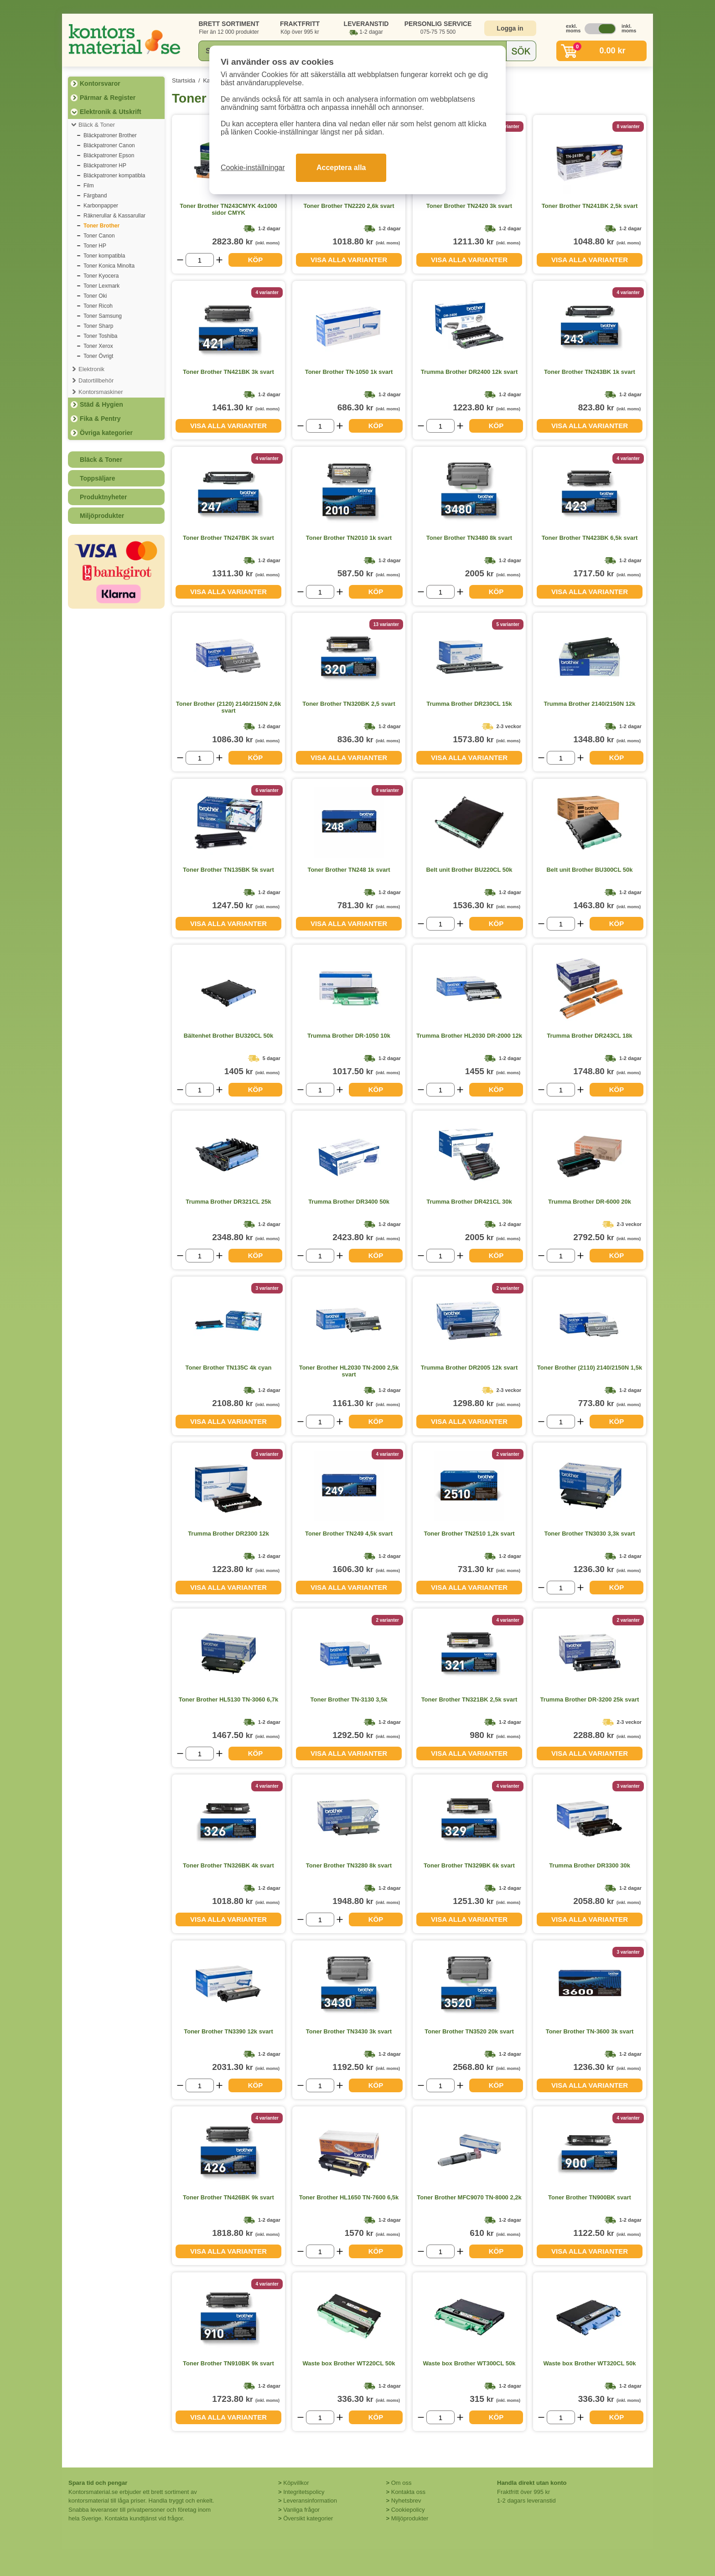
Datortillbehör (96, 380)
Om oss (401, 2482)
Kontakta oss (408, 2491)
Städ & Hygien (101, 404)
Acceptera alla (341, 167)
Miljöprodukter (102, 515)
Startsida (183, 80)
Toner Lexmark (101, 286)
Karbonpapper (100, 205)
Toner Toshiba (100, 336)
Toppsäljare (97, 478)
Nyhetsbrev (406, 2500)
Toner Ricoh (98, 306)
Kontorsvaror (100, 83)
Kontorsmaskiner (100, 391)
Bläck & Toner (96, 124)
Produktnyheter (103, 497)
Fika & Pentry (100, 418)
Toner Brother (101, 225)
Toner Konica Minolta (109, 266)
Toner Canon (99, 236)
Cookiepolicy (408, 2509)
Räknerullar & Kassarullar (114, 215)
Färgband (95, 195)
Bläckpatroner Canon (109, 145)
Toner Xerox (98, 346)
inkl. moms (627, 28)
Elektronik (91, 369)
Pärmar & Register (107, 97)
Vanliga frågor (301, 2509)
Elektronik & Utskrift (110, 111)
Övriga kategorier (106, 432)
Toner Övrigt (98, 356)
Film (88, 185)
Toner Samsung (102, 316)
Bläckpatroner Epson (108, 155)
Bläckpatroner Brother (110, 135)
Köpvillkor (296, 2482)
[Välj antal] (200, 260)
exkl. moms (571, 28)
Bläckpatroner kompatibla (114, 175)
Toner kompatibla (104, 256)
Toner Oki (95, 296)
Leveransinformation (310, 2500)
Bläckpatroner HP (104, 165)
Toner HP (94, 246)
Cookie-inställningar (253, 167)
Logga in (510, 28)
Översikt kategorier (308, 2518)
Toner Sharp (98, 326)
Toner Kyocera (101, 276)
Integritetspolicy (303, 2491)
